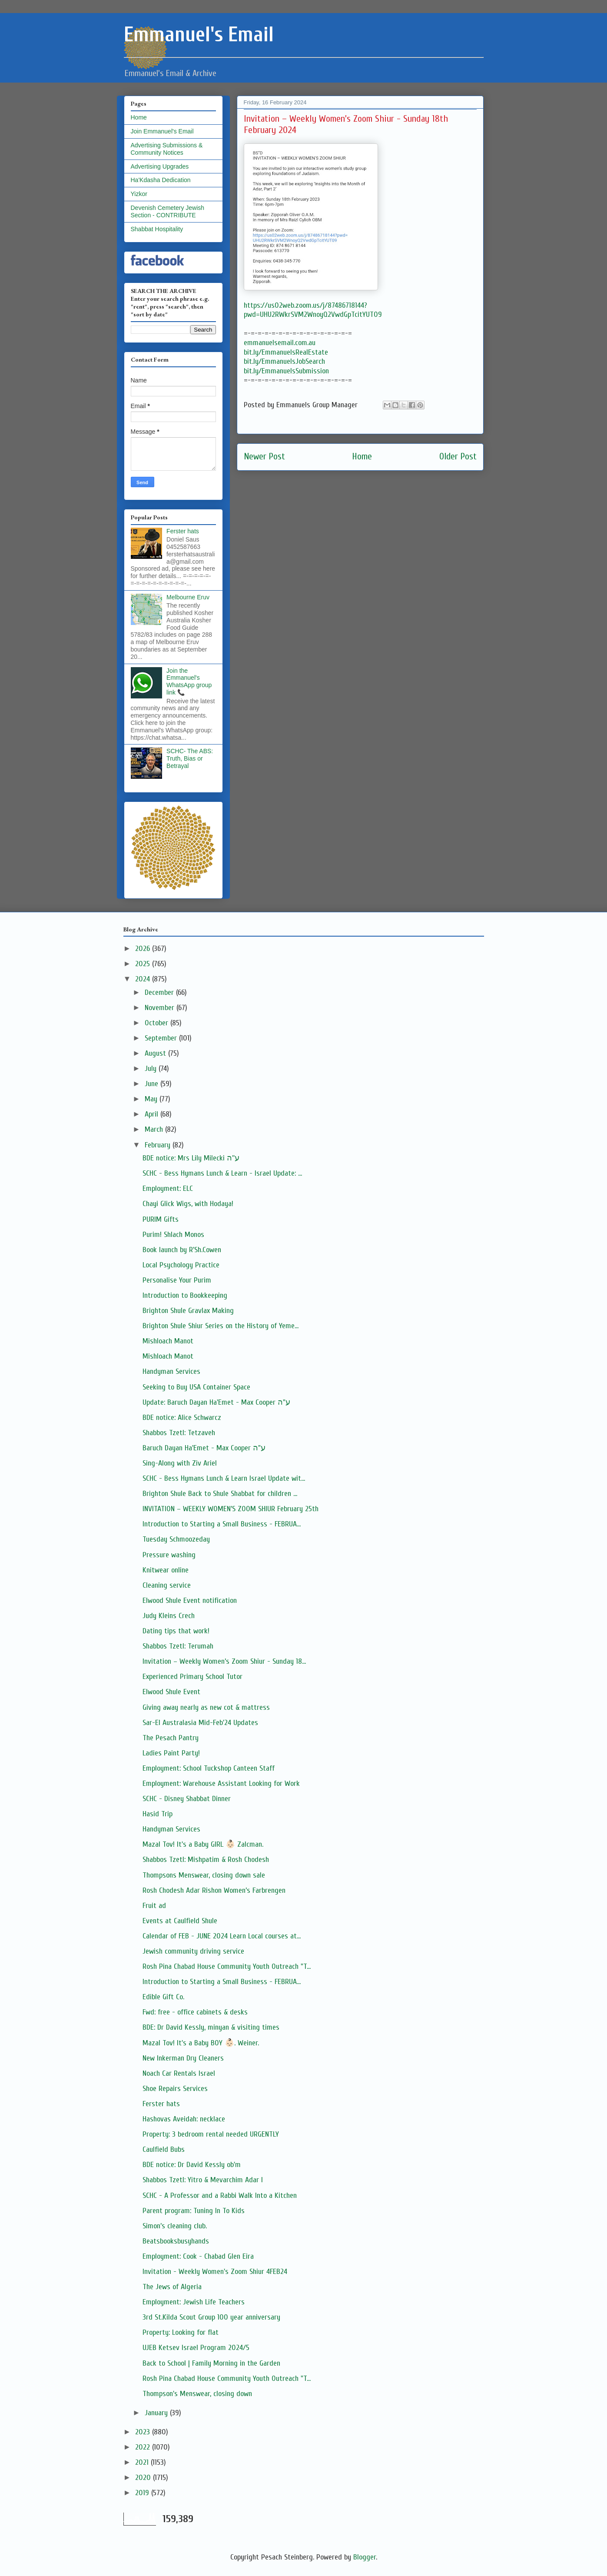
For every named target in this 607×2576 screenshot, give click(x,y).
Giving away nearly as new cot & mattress (206, 1707)
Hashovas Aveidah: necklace (184, 2119)
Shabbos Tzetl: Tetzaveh (179, 1432)
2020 (144, 2477)
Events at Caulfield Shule (180, 1920)
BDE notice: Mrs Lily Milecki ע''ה (191, 1158)
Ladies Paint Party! (171, 1753)
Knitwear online (166, 1570)
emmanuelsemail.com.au (279, 342)
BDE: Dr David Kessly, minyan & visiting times (211, 2027)
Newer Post (264, 456)
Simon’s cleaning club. (175, 2225)
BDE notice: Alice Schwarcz (182, 1417)
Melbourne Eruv (187, 597)
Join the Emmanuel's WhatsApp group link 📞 (189, 681)
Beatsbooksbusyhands (176, 2241)
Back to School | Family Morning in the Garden (211, 2363)
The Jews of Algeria (172, 2286)
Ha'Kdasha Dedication (161, 179)
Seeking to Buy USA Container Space (196, 1387)
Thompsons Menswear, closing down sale (204, 1875)
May (152, 1099)
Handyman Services (171, 1371)
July (152, 1068)
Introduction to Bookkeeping (185, 1295)
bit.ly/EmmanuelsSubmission (286, 371)
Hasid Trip (157, 1813)
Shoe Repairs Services (175, 2088)
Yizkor (139, 193)
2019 (143, 2492)
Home (362, 456)
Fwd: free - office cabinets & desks (195, 2012)
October (157, 1022)
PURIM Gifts (161, 1219)
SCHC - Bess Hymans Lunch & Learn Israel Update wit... (224, 1478)
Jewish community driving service (193, 1951)
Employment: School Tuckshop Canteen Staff (209, 1768)
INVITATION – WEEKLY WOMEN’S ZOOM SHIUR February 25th (230, 1508)
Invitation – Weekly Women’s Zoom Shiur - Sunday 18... (224, 1661)
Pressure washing (169, 1554)
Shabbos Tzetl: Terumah (178, 1646)
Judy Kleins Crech (169, 1615)
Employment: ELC (168, 1188)
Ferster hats (182, 531)
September (162, 1038)
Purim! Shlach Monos (173, 1234)
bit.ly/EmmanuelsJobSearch (284, 361)
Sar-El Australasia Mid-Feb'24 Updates (200, 1722)
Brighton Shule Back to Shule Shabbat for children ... (220, 1493)
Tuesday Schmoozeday (176, 1539)
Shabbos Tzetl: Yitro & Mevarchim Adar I (203, 2179)
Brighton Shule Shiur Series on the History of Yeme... (221, 1325)
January (157, 2412)
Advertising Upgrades (160, 166)
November (160, 1007)
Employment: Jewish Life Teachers (194, 2302)
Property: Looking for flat (181, 2332)
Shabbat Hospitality (157, 229)
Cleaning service (167, 1585)
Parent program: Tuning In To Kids (194, 2210)
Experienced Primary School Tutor (192, 1676)
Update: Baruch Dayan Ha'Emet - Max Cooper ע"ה (216, 1402)
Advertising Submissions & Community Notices (167, 149)
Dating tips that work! (176, 1630)
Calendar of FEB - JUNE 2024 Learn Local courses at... (222, 1936)
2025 (143, 963)
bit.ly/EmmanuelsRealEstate (286, 352)
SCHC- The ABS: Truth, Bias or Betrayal (189, 758)
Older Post (458, 456)
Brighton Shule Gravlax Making (188, 1310)
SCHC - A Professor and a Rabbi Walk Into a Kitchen (220, 2195)
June (152, 1083)
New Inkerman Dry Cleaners (183, 2058)
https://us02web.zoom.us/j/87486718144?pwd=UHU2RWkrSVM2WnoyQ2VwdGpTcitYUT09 (313, 310)
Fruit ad (154, 1905)
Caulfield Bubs (164, 2149)
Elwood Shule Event (171, 1691)
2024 (143, 979)
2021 (143, 2462)
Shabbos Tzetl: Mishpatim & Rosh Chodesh (206, 1859)
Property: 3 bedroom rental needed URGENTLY (211, 2134)
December (160, 992)
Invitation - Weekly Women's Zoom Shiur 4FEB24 (215, 2271)
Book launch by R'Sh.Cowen (182, 1249)
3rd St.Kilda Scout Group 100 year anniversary (211, 2317)
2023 (143, 2431)
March (155, 1129)
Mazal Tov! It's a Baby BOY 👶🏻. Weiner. (201, 2043)
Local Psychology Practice (181, 1265)
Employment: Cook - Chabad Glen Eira (198, 2256)
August (156, 1053)
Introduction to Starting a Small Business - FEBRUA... (222, 1524)
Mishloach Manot (168, 1341)
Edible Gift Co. (163, 1996)
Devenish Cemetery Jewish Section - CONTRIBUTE (168, 211)
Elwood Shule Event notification (190, 1600)
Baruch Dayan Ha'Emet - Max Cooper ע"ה (204, 1448)
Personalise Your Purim (177, 1280)
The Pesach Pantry (171, 1737)
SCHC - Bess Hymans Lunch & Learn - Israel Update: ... (222, 1173)
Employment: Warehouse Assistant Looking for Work (221, 1783)
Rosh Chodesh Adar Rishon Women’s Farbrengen (214, 1890)
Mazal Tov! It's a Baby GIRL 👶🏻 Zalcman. (203, 1844)
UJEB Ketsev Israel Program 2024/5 (196, 2347)
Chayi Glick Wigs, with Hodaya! (188, 1203)
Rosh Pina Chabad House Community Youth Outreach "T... (227, 1966)
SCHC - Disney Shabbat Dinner (187, 1798)
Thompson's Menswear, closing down (197, 2393)
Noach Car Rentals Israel (179, 2073)
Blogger (364, 2557)
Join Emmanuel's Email (162, 131)
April (152, 1114)
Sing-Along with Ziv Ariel (180, 1463)
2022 (143, 2447)
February (158, 1145)
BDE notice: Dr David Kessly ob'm (192, 2164)
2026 (143, 948)
